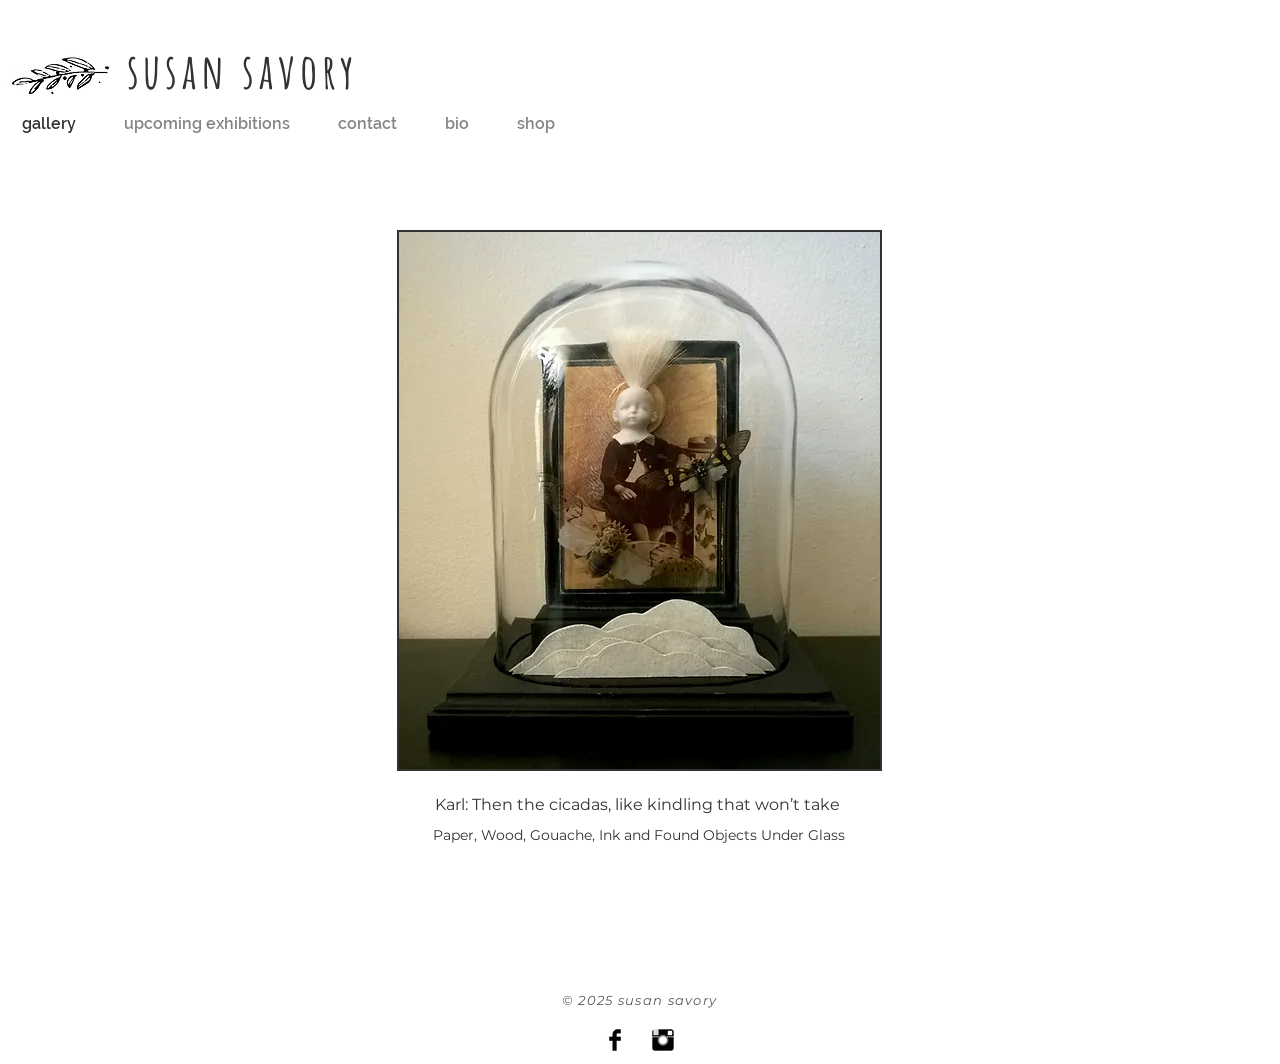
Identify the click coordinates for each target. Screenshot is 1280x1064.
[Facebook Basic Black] (615, 1040)
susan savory (243, 70)
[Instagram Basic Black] (663, 1040)
